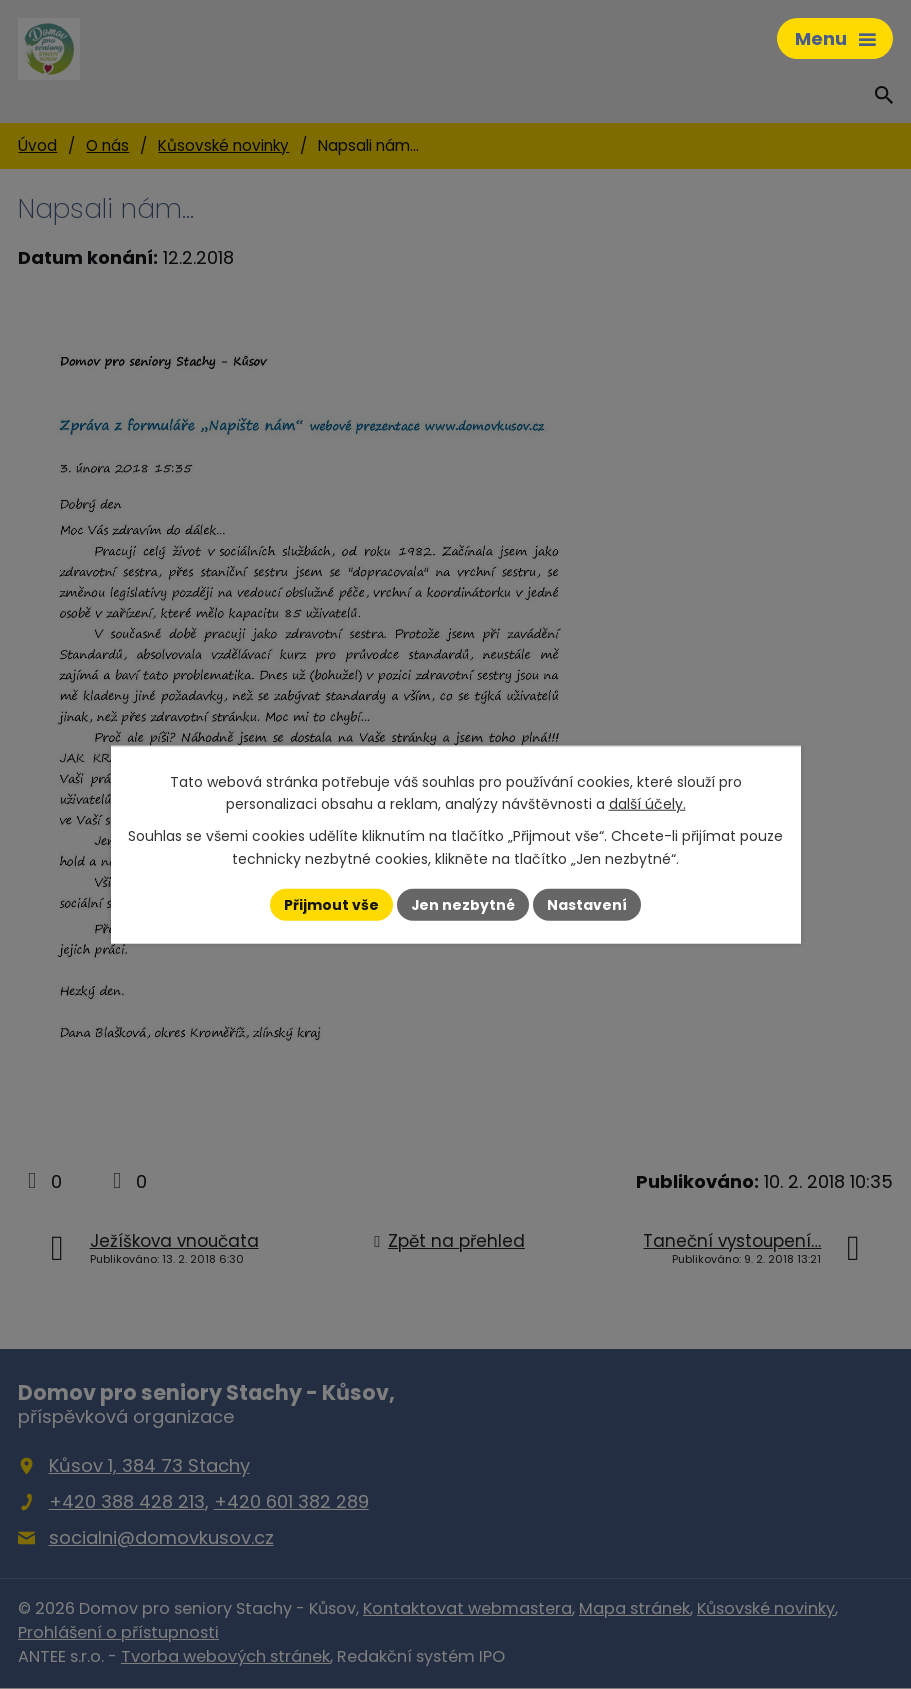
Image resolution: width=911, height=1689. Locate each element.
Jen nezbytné (463, 904)
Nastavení (588, 904)
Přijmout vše (331, 904)
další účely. (647, 804)
